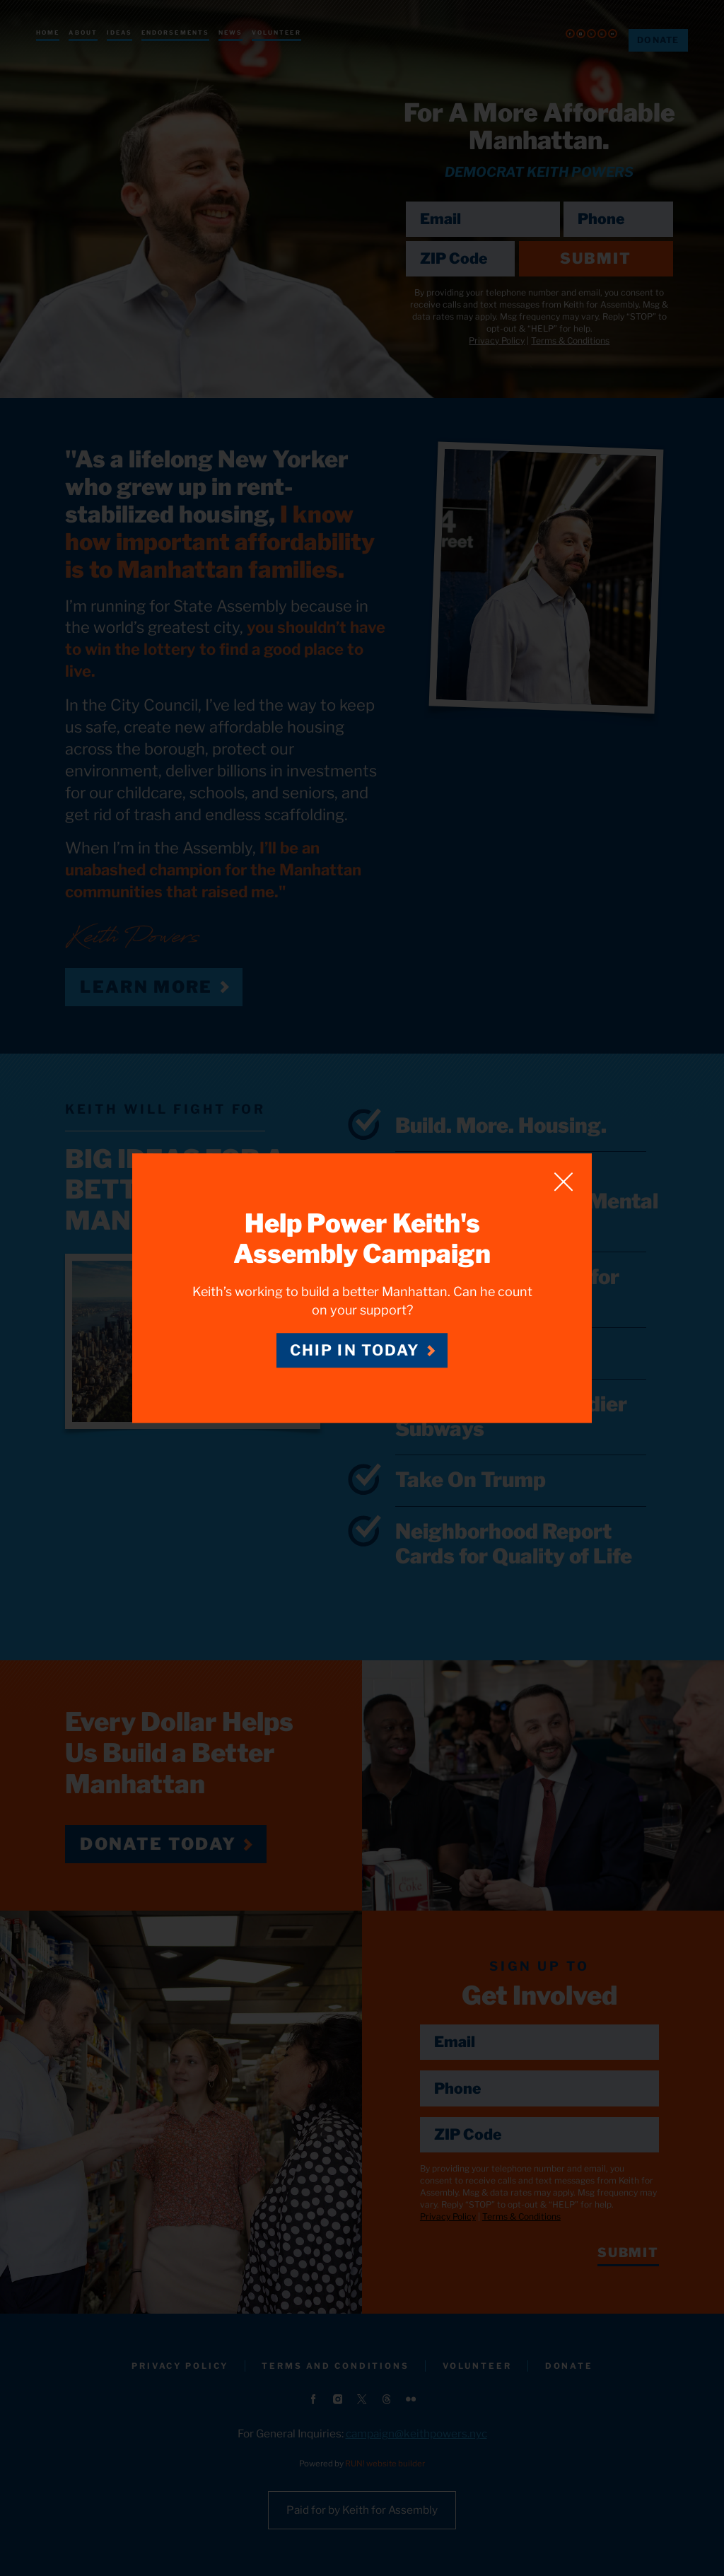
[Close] (563, 1182)
